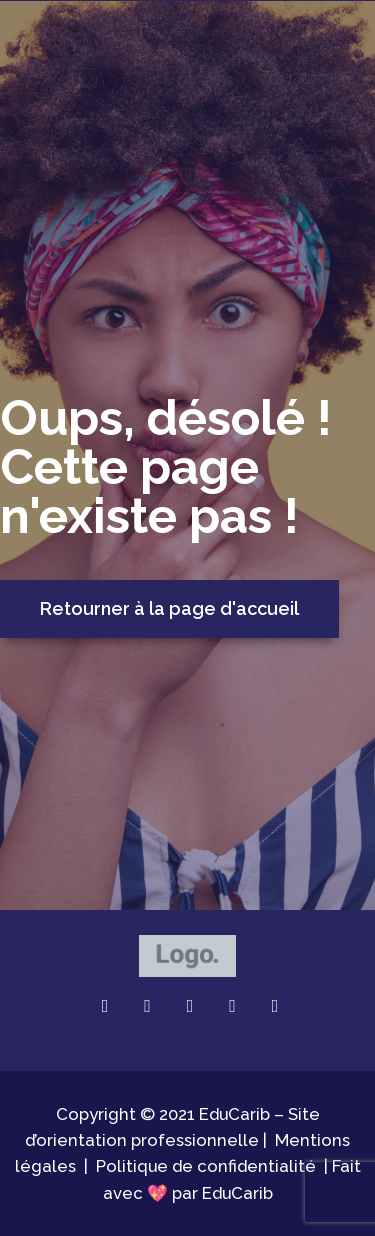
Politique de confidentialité (206, 1166)
